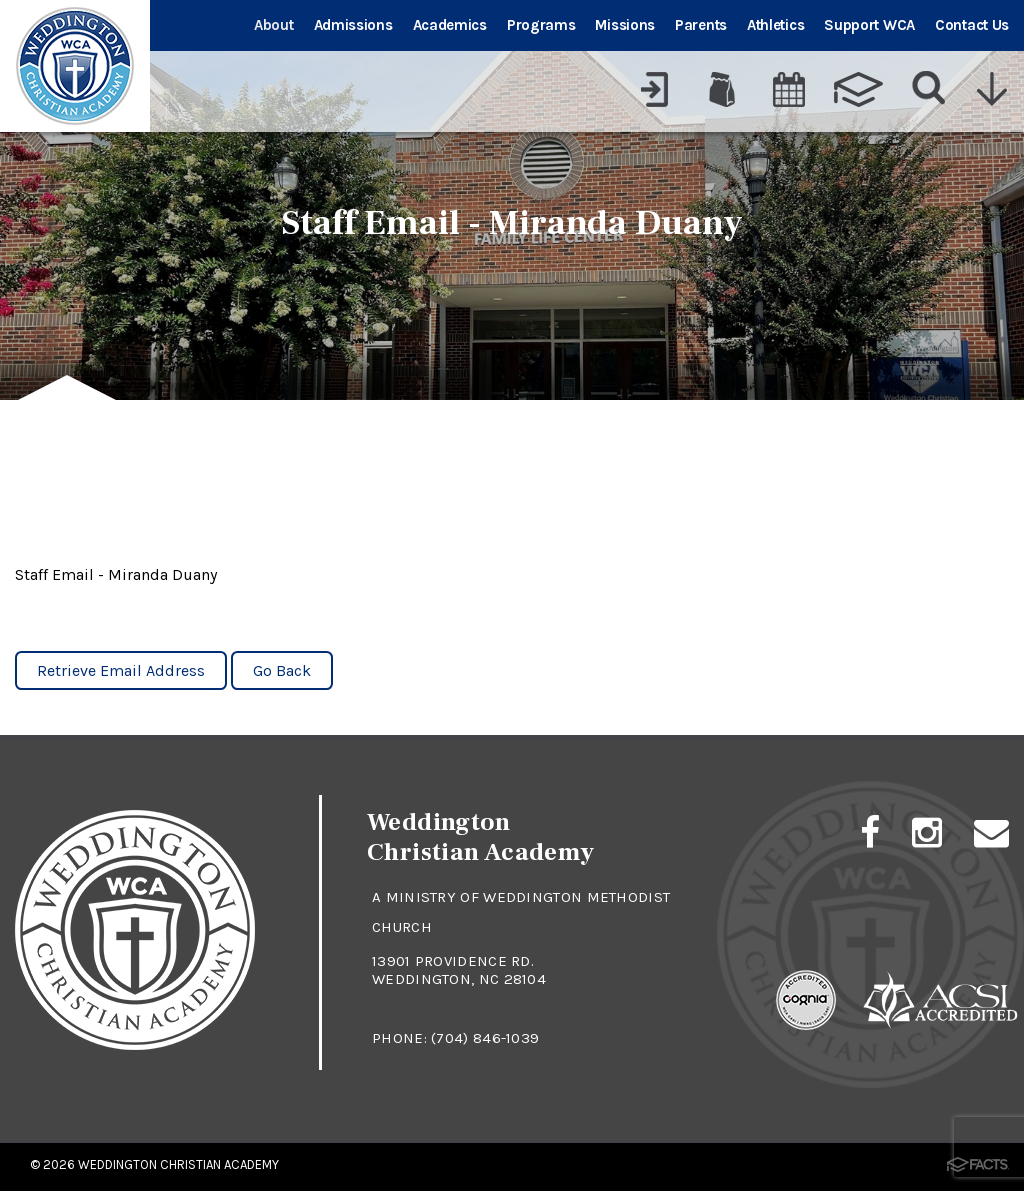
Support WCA (869, 25)
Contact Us (972, 25)
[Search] (929, 89)
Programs (541, 25)
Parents (701, 25)
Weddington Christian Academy (178, 1164)
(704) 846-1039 (485, 1038)
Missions (625, 25)
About (274, 25)
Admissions (353, 25)
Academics (450, 25)
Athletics (775, 25)
